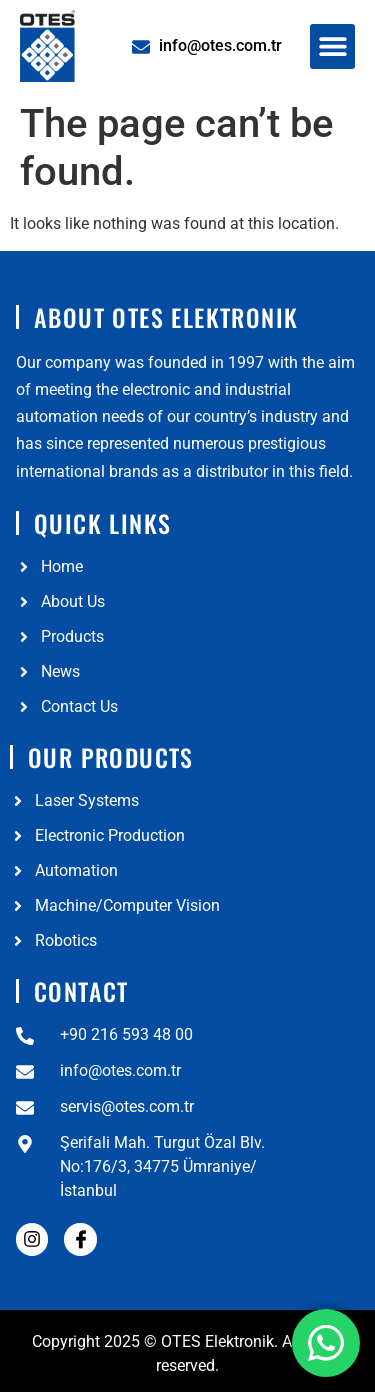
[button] (332, 46)
